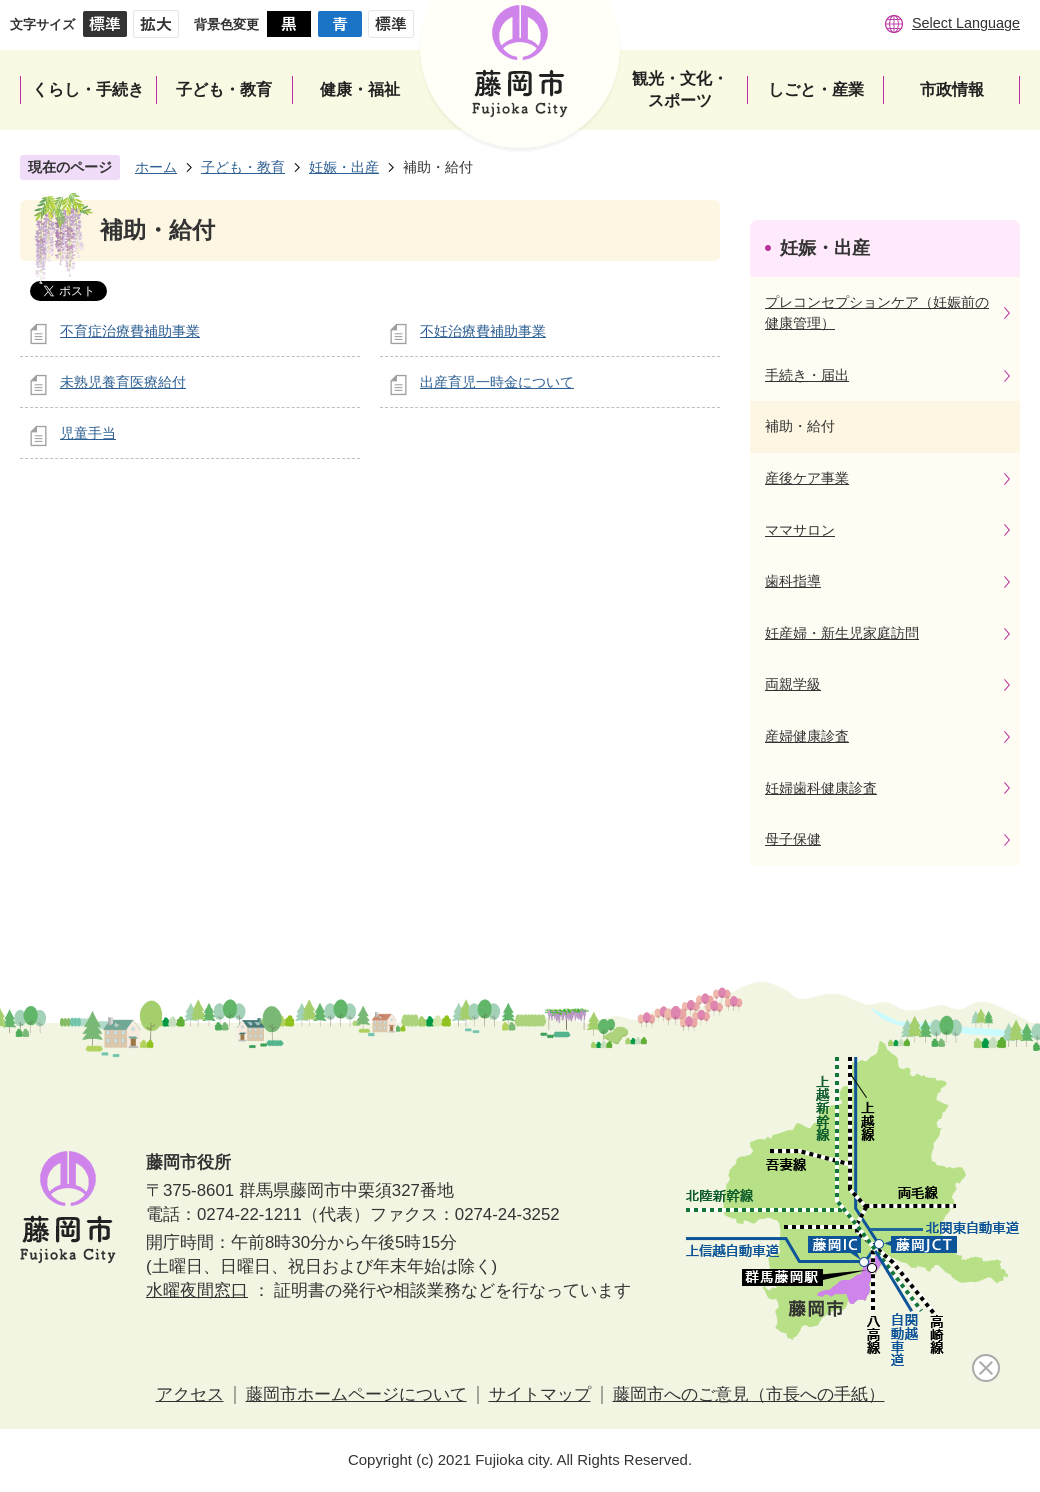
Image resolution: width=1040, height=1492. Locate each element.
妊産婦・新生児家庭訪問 (842, 633)
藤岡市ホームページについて (356, 1394)
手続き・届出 (807, 375)
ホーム (156, 167)
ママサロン (800, 530)
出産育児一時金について (497, 382)
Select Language (966, 23)
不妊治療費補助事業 (483, 331)
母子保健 (793, 839)
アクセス (190, 1394)
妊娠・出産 (344, 167)
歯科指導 (793, 581)
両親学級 (793, 684)
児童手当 (88, 433)
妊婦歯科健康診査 (821, 788)
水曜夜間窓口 (197, 1290)
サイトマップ (540, 1394)
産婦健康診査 (807, 736)
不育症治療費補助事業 (130, 331)
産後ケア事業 (807, 478)
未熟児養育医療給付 (123, 382)
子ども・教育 (243, 167)
